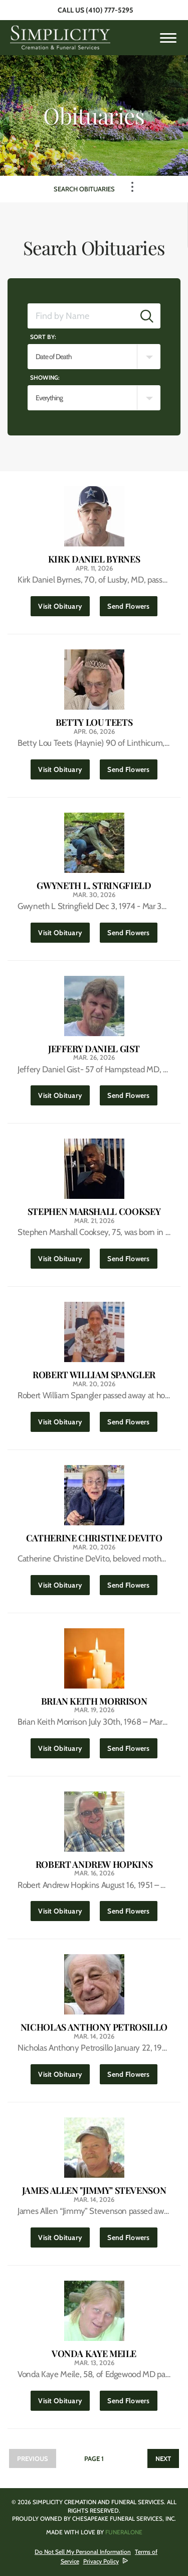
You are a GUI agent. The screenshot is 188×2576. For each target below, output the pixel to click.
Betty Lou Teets (94, 722)
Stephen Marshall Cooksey (94, 1211)
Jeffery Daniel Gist (94, 1049)
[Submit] (146, 315)
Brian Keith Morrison (94, 1701)
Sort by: (43, 337)
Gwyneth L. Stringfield (94, 885)
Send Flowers (132, 603)
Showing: (45, 377)
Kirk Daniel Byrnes (94, 559)
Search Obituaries (84, 189)
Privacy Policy (101, 2561)
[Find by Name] (81, 315)
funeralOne (123, 2532)
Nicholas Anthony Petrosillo (94, 2027)
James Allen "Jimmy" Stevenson (94, 2190)
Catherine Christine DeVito (94, 1538)
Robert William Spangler (94, 1375)
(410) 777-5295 (109, 10)
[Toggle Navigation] (132, 187)
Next (163, 2458)
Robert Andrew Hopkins (94, 1864)
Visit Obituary (64, 603)
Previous (32, 2458)
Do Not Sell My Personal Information (83, 2551)
